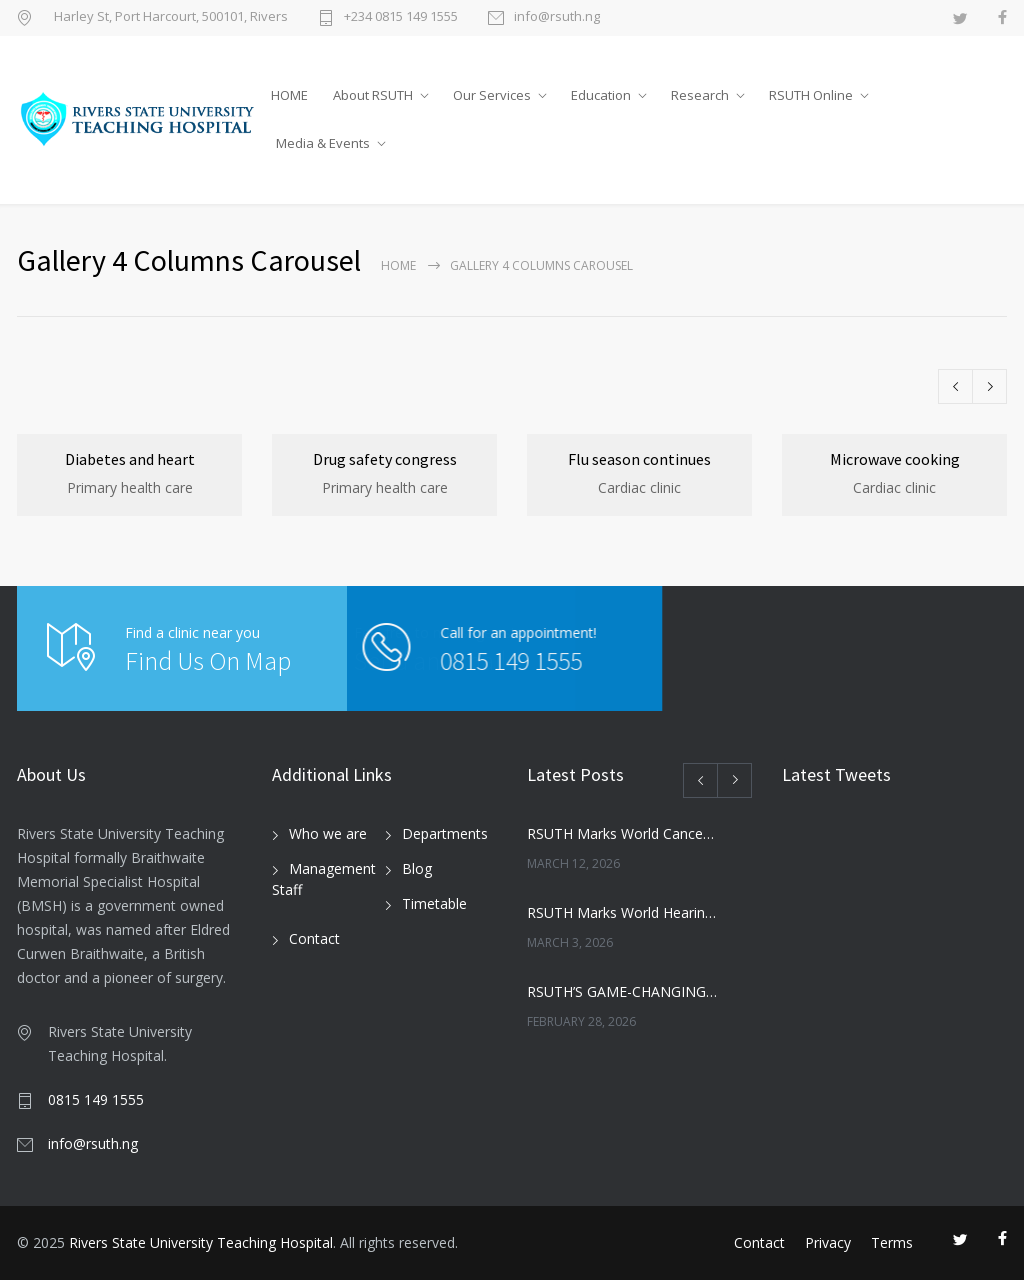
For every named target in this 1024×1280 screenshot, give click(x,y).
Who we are (328, 833)
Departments (445, 833)
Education (601, 95)
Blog (417, 868)
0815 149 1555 (388, 660)
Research (700, 95)
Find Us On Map (208, 660)
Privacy (828, 1242)
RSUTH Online (811, 95)
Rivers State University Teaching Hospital (201, 1242)
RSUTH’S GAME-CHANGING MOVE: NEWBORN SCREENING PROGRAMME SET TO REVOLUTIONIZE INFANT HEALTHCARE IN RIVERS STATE (622, 991)
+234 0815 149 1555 (401, 17)
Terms (892, 1242)
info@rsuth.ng (557, 17)
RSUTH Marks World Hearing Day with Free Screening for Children (622, 912)
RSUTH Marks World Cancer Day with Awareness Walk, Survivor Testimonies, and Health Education (622, 833)
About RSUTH (373, 95)
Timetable (434, 903)
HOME (289, 95)
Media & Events (323, 143)
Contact (314, 938)
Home (398, 265)
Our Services (492, 95)
